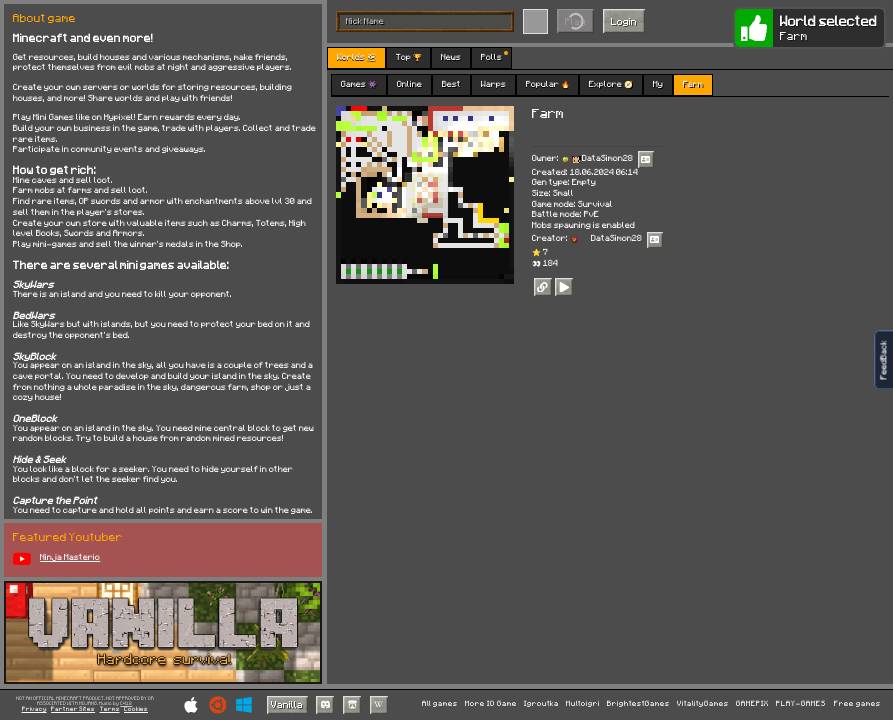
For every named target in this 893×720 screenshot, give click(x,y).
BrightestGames (638, 704)
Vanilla (287, 704)
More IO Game (491, 704)
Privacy (34, 709)
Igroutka (541, 704)
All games (440, 704)
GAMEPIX (752, 704)
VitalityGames (703, 704)
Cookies (136, 709)
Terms (110, 709)
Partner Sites (73, 709)
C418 (126, 703)
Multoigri (583, 704)
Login (624, 21)
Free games (857, 704)
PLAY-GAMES (801, 704)
